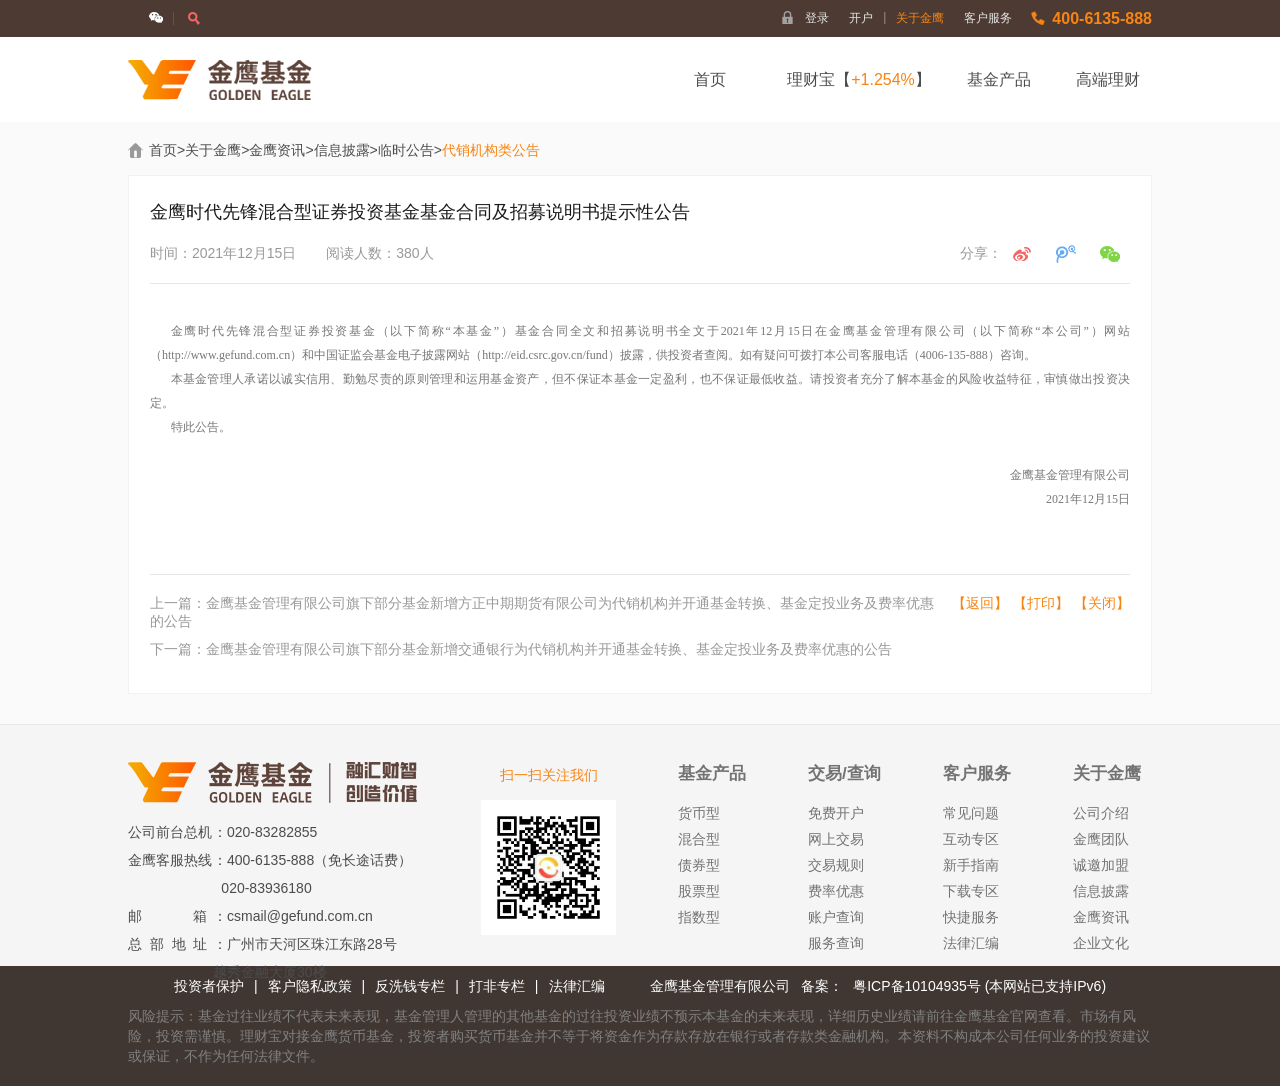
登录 (817, 18)
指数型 (699, 917)
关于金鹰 (920, 18)
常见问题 (971, 813)
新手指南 (971, 865)
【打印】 (1041, 603)
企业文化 (1101, 943)
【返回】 (980, 603)
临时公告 (406, 150)
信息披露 (342, 150)
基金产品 (999, 79)
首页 (710, 79)
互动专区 (971, 839)
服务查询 (836, 943)
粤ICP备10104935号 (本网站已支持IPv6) (979, 986)
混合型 (699, 839)
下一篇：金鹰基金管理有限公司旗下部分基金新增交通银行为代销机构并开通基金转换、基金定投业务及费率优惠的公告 (521, 649)
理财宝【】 (859, 79)
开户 (867, 18)
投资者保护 (209, 986)
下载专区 (971, 891)
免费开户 (836, 813)
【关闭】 (1102, 603)
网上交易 (836, 839)
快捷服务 (971, 917)
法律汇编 (971, 943)
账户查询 (836, 917)
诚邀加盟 (1101, 865)
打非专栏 (497, 986)
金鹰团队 (1101, 839)
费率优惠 (836, 891)
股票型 (699, 891)
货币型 (699, 813)
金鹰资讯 (277, 150)
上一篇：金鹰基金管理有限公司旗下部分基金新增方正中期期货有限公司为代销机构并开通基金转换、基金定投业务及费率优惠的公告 (542, 612)
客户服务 (988, 18)
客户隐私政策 (310, 986)
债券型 (699, 865)
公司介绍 (1101, 813)
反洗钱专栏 (410, 986)
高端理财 (1108, 79)
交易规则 (836, 865)
